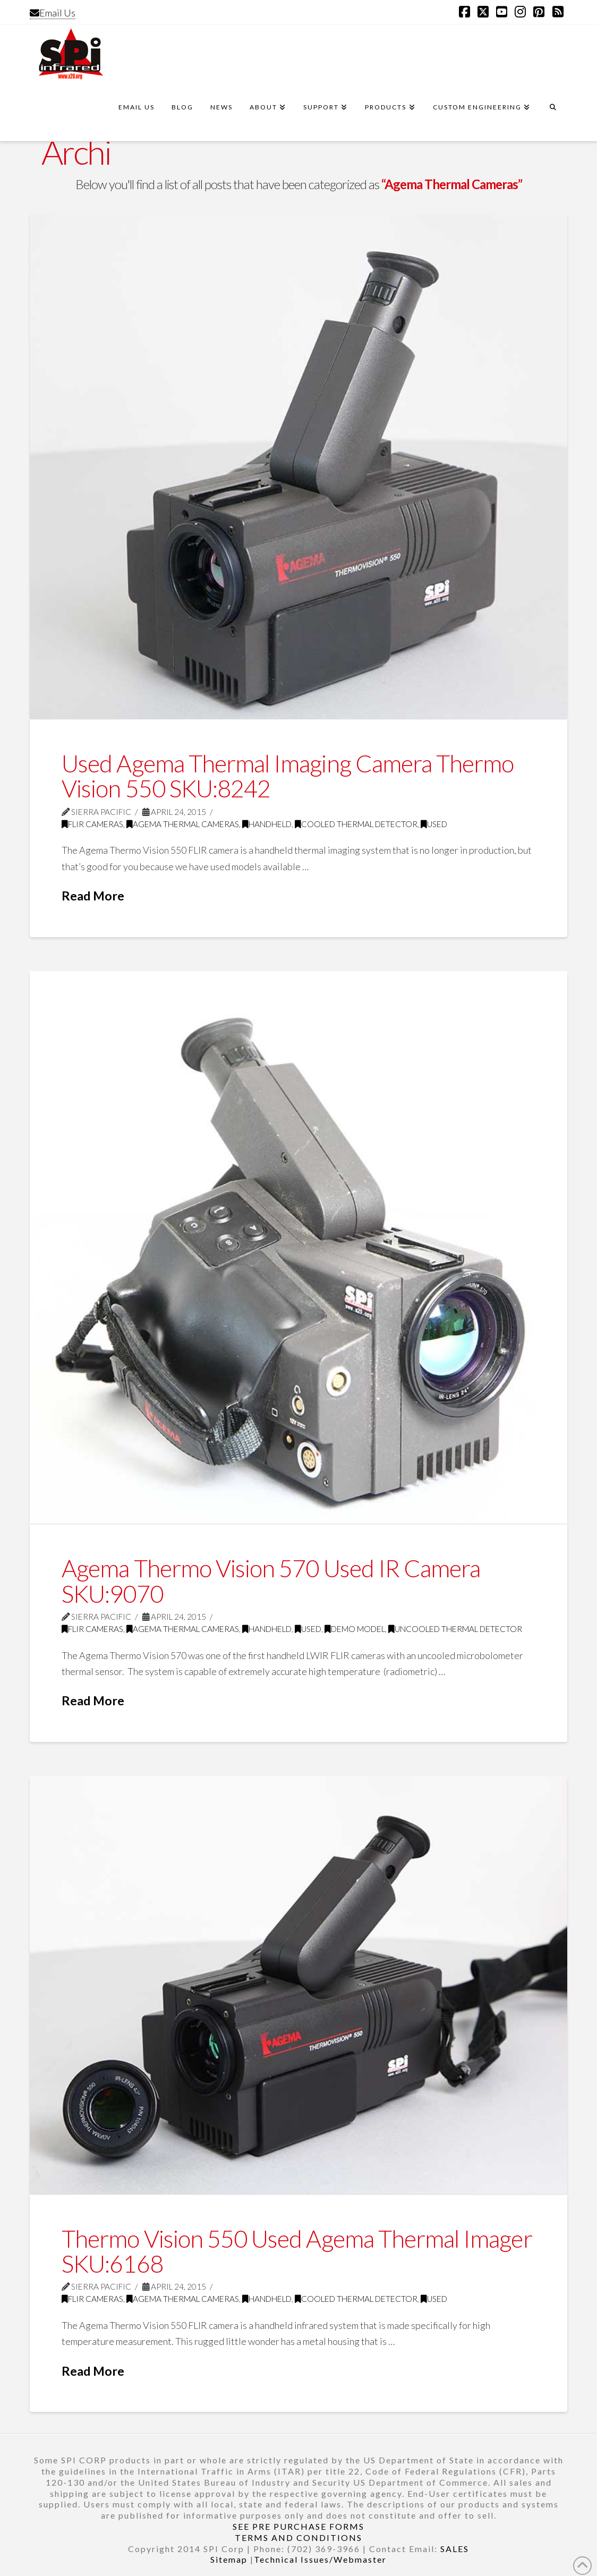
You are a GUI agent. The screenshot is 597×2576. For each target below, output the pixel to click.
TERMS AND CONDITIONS (298, 2537)
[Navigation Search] (553, 112)
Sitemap (229, 2559)
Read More (93, 895)
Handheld (267, 824)
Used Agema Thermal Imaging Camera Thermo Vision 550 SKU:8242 (288, 776)
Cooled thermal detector (356, 824)
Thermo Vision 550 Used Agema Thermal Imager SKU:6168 (297, 2251)
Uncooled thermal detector (455, 1629)
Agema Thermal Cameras (182, 824)
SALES (454, 2549)
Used (434, 824)
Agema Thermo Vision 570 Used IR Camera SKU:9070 (271, 1581)
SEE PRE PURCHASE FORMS (298, 2526)
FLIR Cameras (92, 824)
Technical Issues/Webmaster (320, 2559)
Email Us (52, 13)
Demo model (355, 1629)
